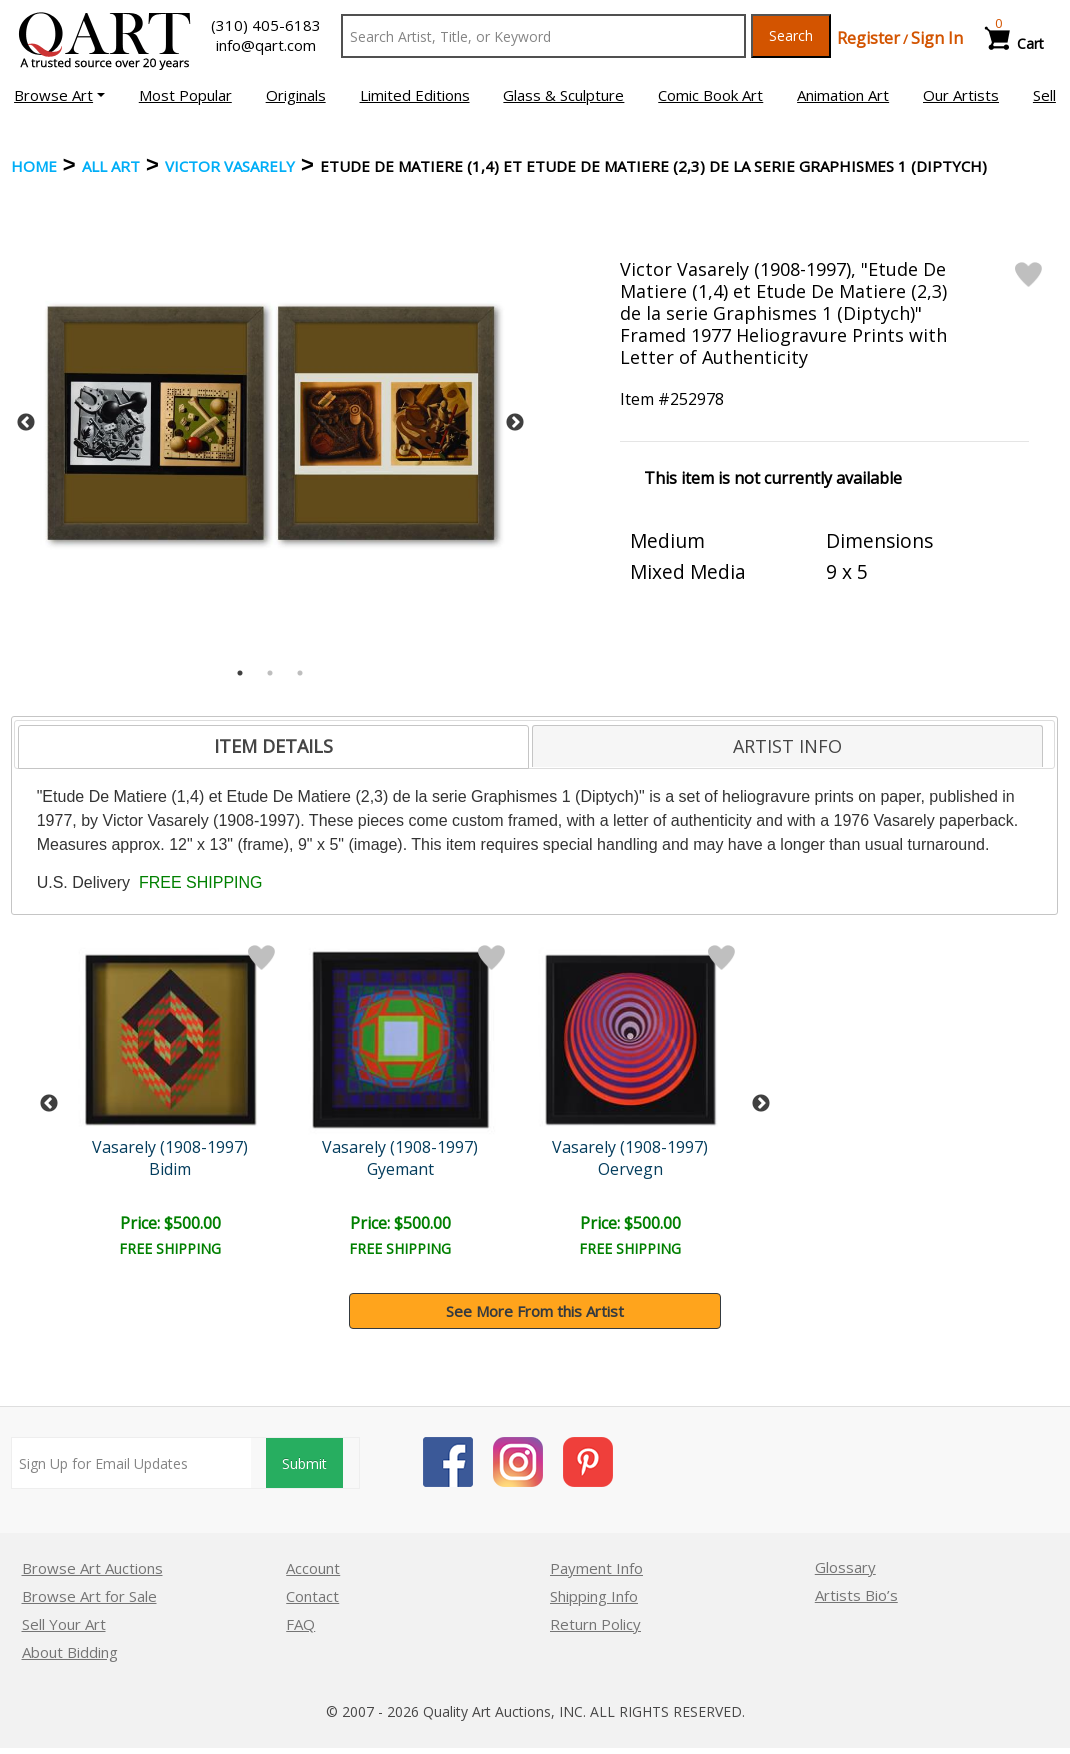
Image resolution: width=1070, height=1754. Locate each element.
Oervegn (635, 1169)
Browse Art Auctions (92, 1568)
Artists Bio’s (856, 1595)
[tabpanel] (271, 423)
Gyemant (404, 1169)
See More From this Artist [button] (535, 1311)
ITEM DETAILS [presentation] (273, 746)
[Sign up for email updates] (131, 1463)
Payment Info (596, 1568)
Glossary (845, 1567)
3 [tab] (300, 673)
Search (791, 35)
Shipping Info (594, 1596)
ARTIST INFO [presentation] (787, 746)
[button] (59, 95)
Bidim (173, 1169)
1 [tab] (240, 673)
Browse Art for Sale (89, 1596)
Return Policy (595, 1624)
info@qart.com (266, 45)
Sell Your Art (64, 1624)
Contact (312, 1596)
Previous (26, 423)
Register (868, 38)
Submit (304, 1463)
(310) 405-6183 (266, 25)
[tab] (273, 747)
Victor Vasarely (230, 166)
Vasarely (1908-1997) (173, 1147)
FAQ (300, 1624)
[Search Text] (543, 36)
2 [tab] (270, 673)
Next (515, 423)
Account (313, 1568)
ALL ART (111, 166)
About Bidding (70, 1652)
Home (34, 166)
